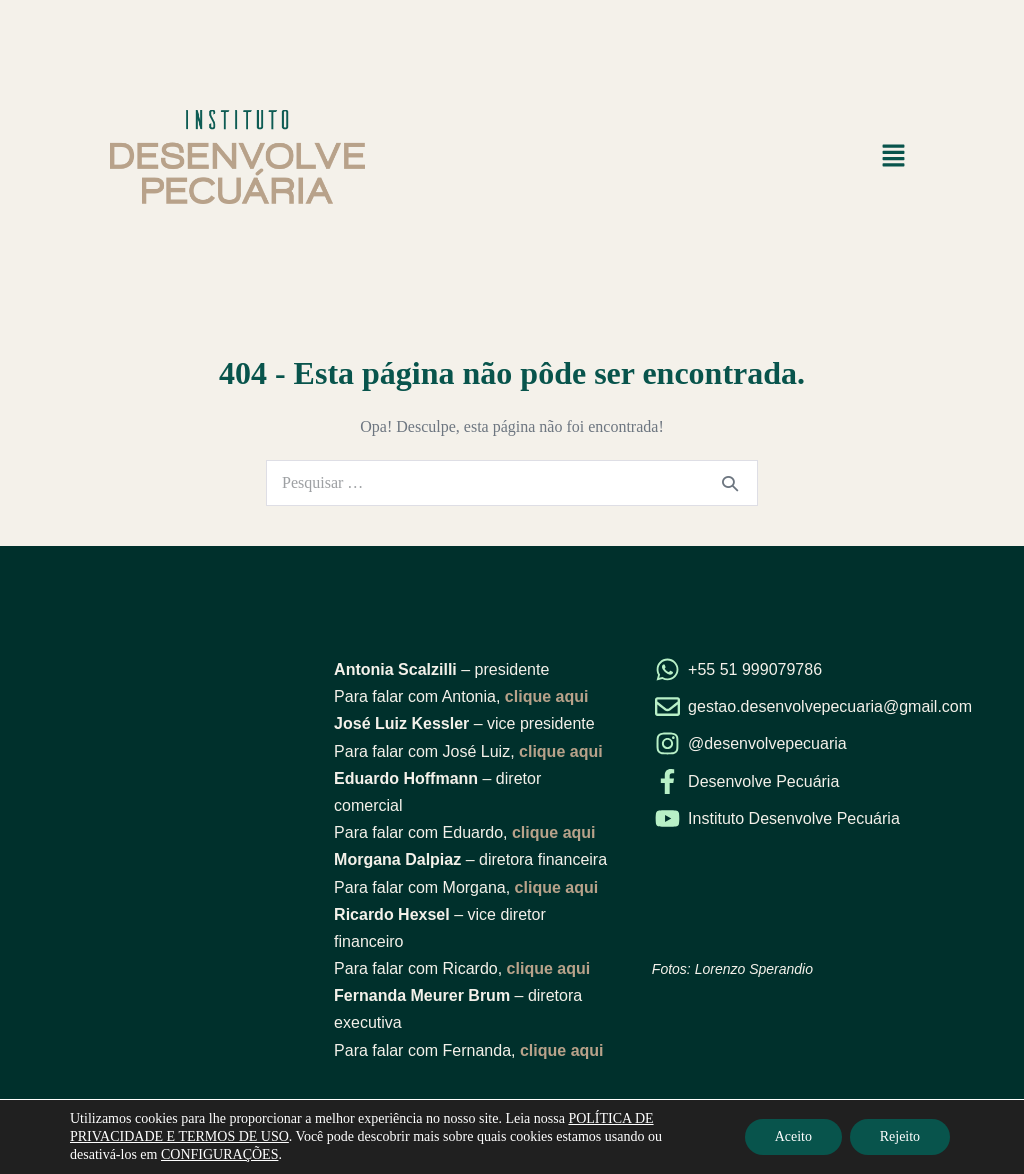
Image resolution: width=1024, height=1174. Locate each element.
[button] (894, 157)
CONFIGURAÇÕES (219, 1154)
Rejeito (900, 1136)
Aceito (792, 1136)
